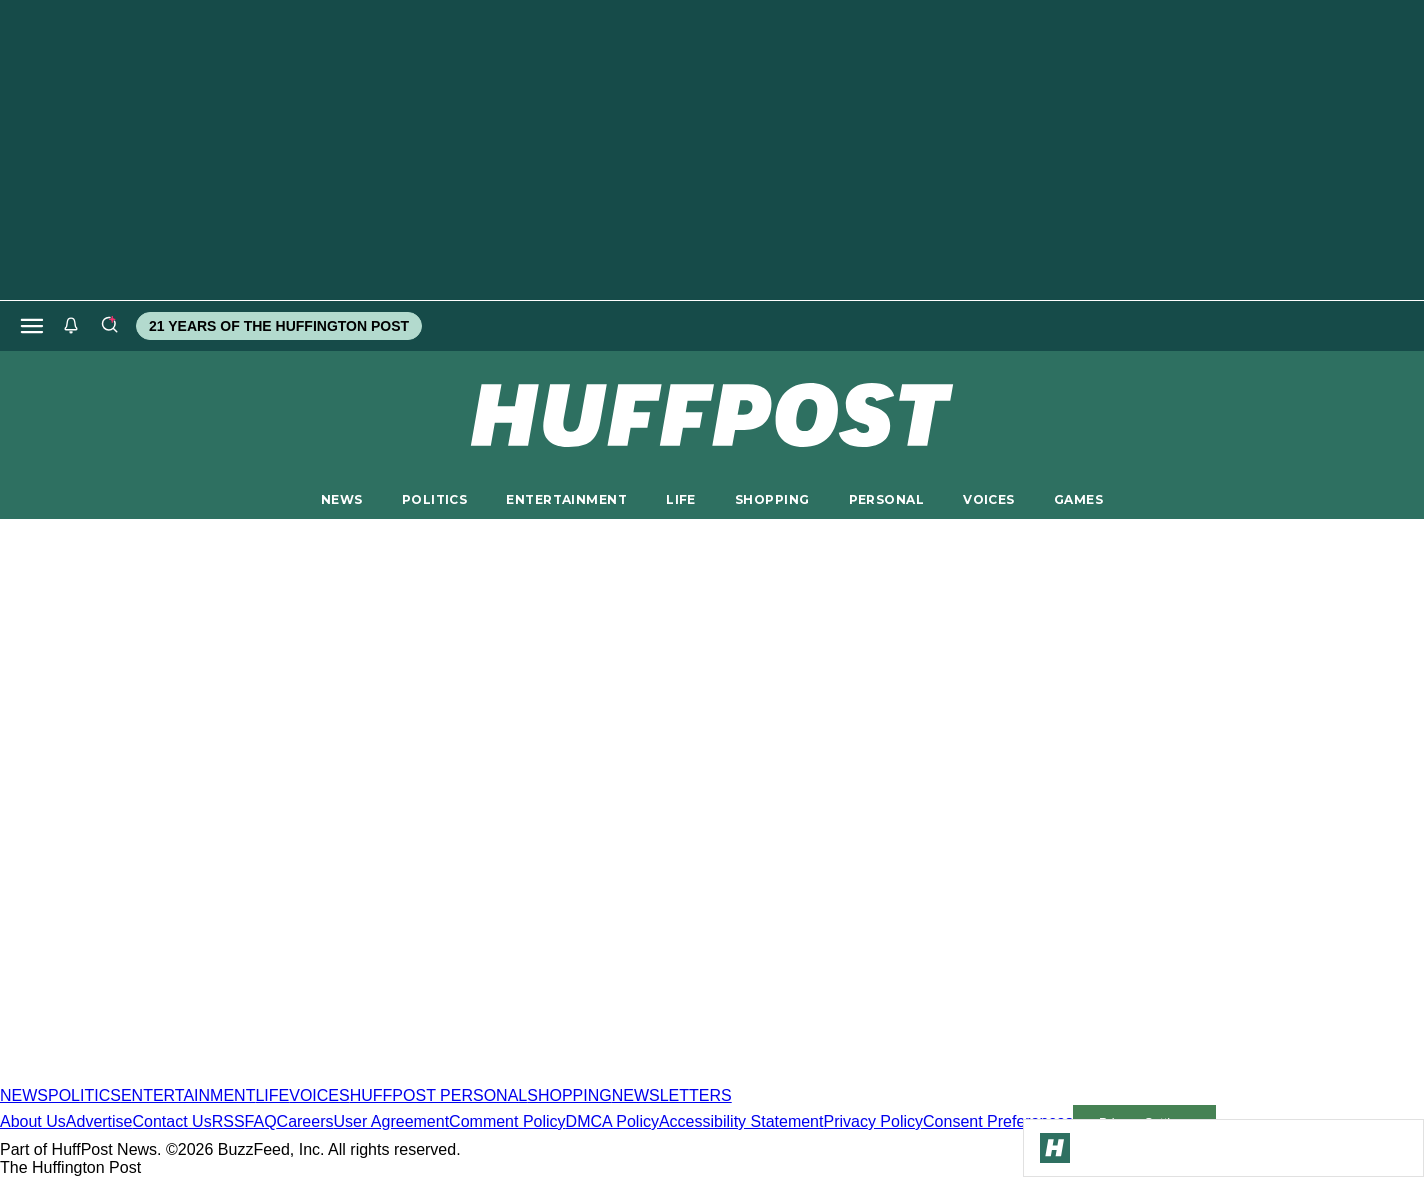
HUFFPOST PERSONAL (439, 1095)
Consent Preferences (998, 1121)
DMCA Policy (612, 1121)
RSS (228, 1121)
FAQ (261, 1121)
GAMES (1078, 499)
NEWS (342, 499)
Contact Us (172, 1121)
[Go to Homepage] (1055, 1148)
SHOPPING (772, 499)
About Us (33, 1121)
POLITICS (434, 499)
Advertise (99, 1121)
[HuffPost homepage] (257, 1077)
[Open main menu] (32, 326)
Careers (305, 1121)
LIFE (681, 499)
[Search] (109, 326)
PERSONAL (886, 499)
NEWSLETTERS (672, 1095)
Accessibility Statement (741, 1121)
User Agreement (391, 1121)
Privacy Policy (873, 1121)
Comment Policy (507, 1121)
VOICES (989, 499)
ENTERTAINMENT (566, 499)
